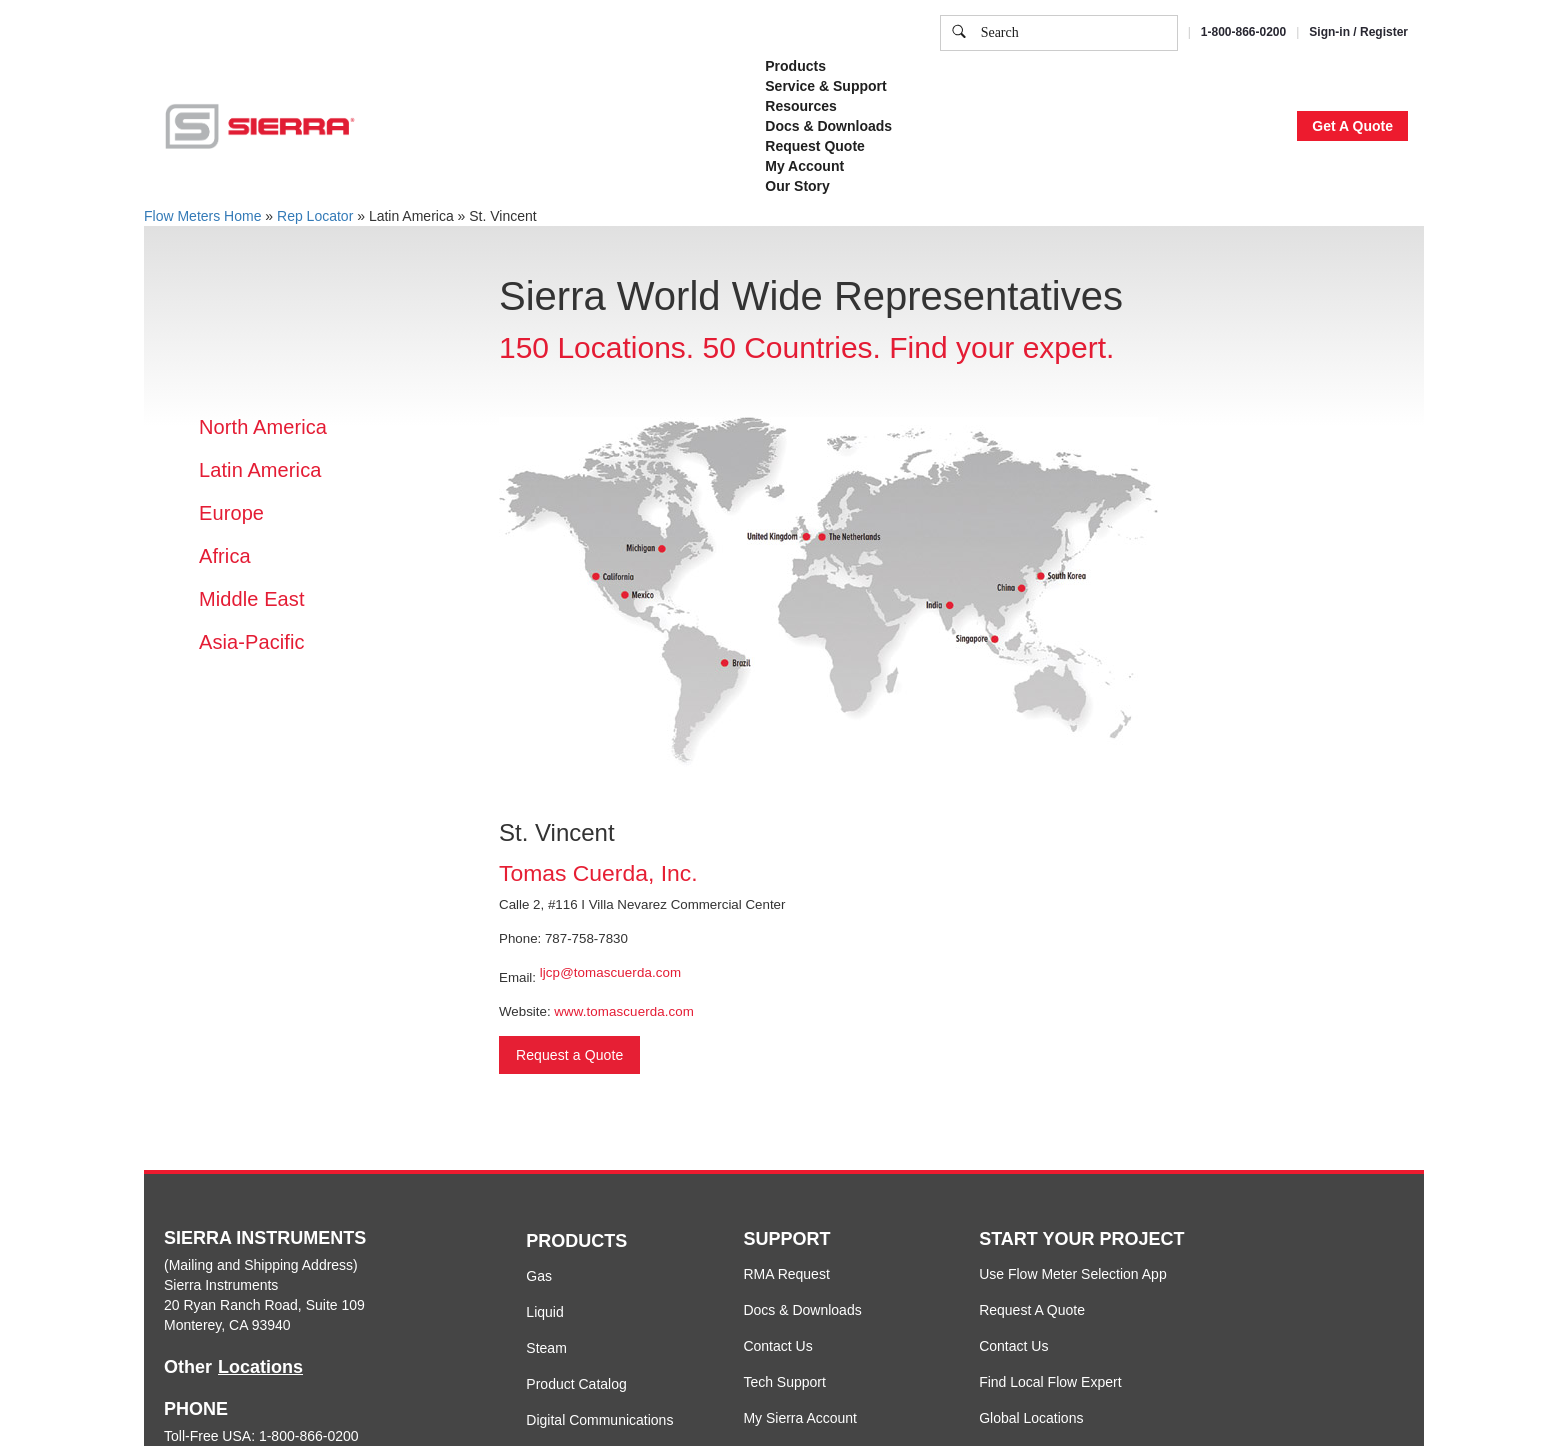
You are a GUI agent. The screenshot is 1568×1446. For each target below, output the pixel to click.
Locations (260, 1367)
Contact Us (777, 1346)
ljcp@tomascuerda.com (610, 972)
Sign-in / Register (1358, 32)
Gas (539, 1276)
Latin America (260, 470)
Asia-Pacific (252, 642)
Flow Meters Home (202, 216)
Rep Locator (315, 216)
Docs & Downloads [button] (828, 126)
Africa (225, 556)
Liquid (544, 1312)
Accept (1162, 84)
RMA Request (786, 1274)
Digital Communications (599, 1420)
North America (263, 427)
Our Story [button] (797, 186)
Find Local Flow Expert (1050, 1382)
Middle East (252, 599)
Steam (546, 1348)
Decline (1242, 84)
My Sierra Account (800, 1418)
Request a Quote (569, 1055)
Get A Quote (1352, 126)
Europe (231, 513)
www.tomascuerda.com (624, 1011)
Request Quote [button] (815, 146)
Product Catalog (576, 1384)
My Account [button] (804, 166)
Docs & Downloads (802, 1310)
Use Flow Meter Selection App (1073, 1274)
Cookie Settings (1058, 84)
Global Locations (1031, 1418)
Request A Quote (1032, 1310)
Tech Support (784, 1382)
